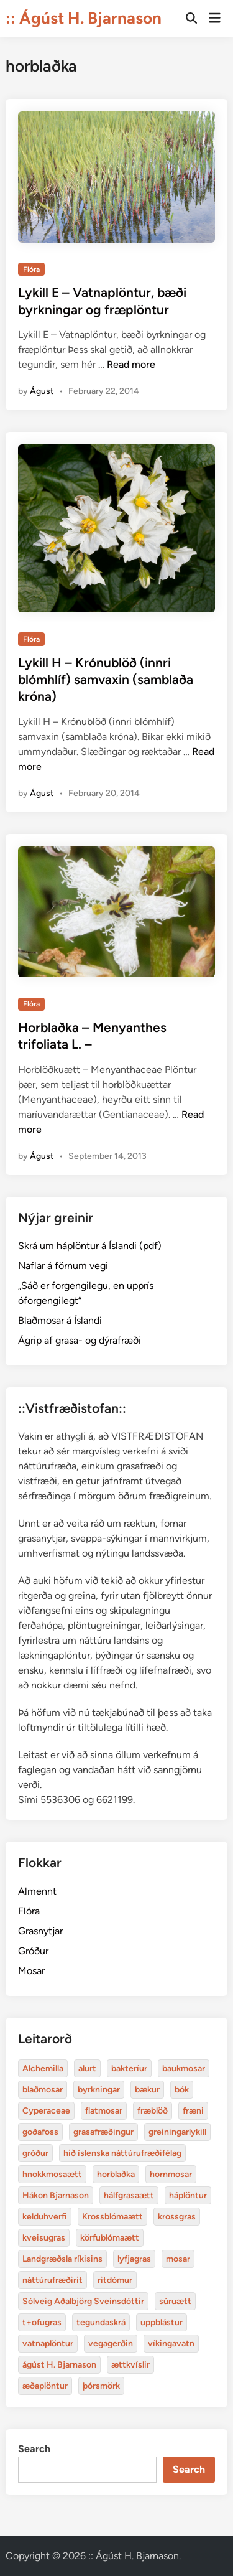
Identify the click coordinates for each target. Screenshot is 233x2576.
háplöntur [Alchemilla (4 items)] (188, 2195)
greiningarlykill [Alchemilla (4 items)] (177, 2132)
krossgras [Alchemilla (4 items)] (177, 2216)
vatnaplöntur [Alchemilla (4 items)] (47, 2343)
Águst (41, 391)
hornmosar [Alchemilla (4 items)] (171, 2174)
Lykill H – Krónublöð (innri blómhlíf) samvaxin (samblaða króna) (105, 680)
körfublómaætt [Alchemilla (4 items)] (109, 2237)
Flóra (31, 269)
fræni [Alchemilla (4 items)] (193, 2110)
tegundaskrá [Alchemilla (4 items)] (101, 2322)
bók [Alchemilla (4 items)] (182, 2089)
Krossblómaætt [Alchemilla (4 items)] (112, 2216)
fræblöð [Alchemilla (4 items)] (152, 2110)
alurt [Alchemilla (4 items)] (87, 2068)
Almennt (37, 1891)
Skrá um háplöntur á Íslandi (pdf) (90, 1246)
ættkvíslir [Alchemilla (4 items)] (130, 2364)
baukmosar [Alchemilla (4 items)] (183, 2068)
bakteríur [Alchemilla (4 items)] (129, 2068)
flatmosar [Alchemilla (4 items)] (103, 2110)
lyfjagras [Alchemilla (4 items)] (134, 2259)
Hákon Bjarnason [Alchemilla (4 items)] (55, 2195)
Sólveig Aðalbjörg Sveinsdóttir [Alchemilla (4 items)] (83, 2301)
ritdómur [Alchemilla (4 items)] (115, 2280)
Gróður (33, 1951)
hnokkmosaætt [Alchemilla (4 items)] (52, 2174)
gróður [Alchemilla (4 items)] (35, 2153)
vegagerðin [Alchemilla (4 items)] (110, 2343)
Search (34, 2449)
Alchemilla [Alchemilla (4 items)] (42, 2068)
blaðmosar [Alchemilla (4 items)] (42, 2089)
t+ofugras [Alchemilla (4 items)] (42, 2322)
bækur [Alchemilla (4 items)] (147, 2089)
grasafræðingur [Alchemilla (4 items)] (103, 2132)
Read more (131, 364)
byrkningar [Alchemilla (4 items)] (99, 2089)
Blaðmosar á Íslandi (60, 1320)
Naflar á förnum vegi (63, 1266)
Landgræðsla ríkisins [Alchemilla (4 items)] (62, 2259)
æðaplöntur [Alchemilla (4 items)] (45, 2386)
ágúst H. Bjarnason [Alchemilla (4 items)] (59, 2364)
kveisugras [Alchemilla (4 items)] (43, 2237)
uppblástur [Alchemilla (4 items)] (161, 2322)
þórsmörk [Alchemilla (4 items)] (101, 2386)
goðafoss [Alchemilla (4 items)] (40, 2132)
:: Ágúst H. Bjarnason (84, 18)
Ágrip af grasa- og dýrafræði (79, 1340)
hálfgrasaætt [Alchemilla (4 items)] (129, 2195)
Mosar (31, 1971)
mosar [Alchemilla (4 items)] (178, 2259)
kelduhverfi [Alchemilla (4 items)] (44, 2216)
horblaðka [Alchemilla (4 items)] (116, 2174)
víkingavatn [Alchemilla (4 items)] (171, 2343)
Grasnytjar (40, 1931)
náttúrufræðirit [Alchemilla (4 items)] (52, 2280)
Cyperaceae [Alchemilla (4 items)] (46, 2110)
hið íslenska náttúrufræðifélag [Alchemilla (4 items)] (122, 2153)
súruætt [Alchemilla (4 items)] (175, 2301)
